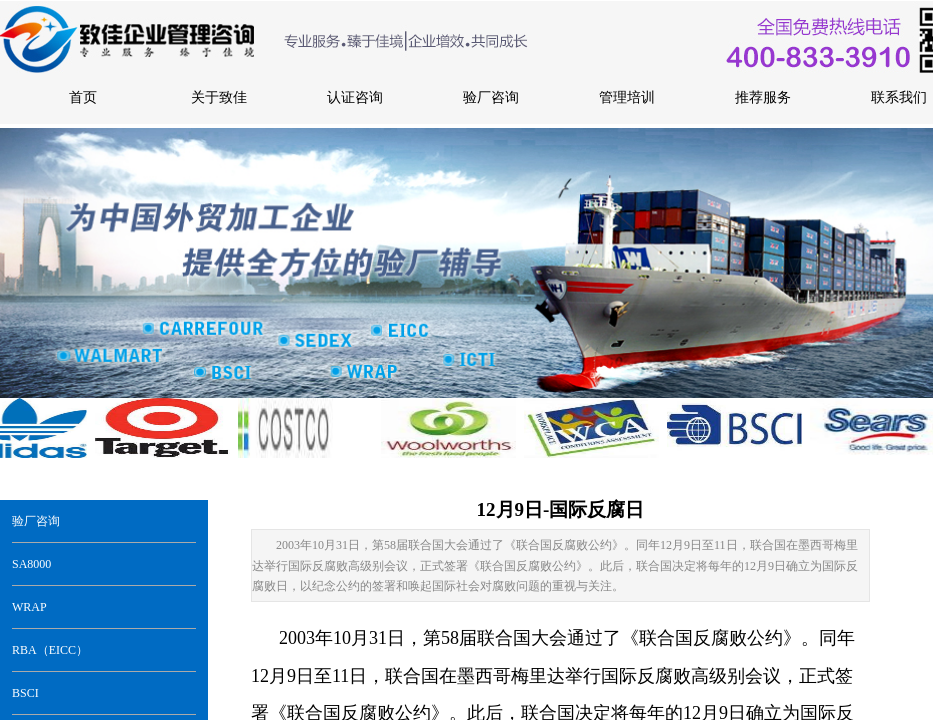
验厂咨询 (36, 521)
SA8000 (31, 564)
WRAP (29, 607)
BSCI (25, 693)
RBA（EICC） (50, 650)
